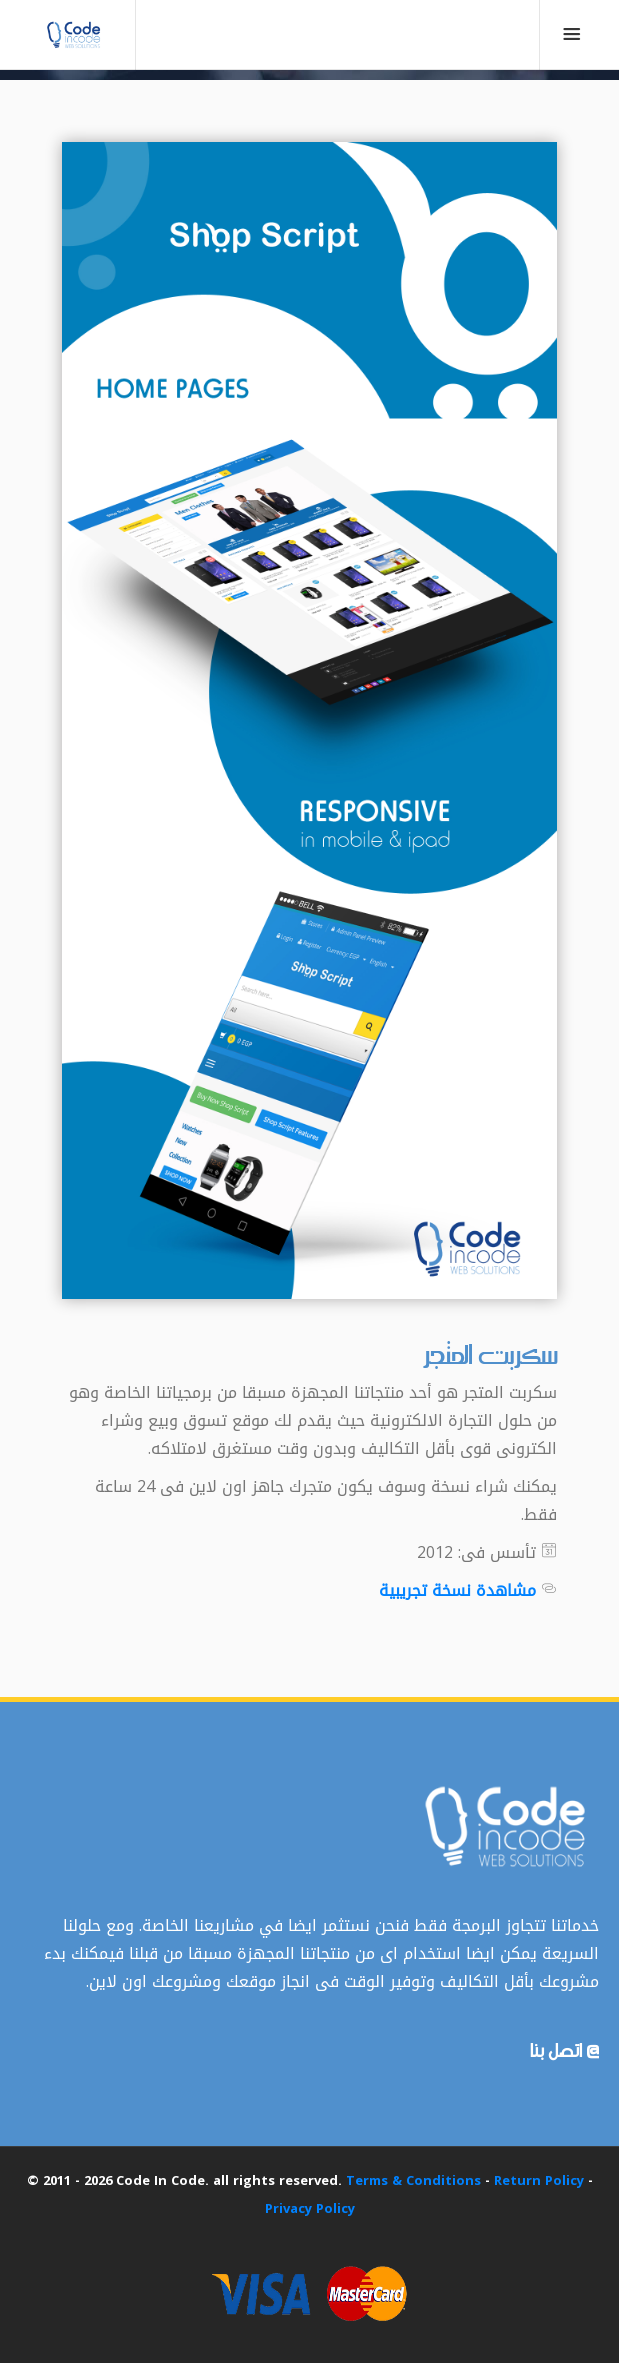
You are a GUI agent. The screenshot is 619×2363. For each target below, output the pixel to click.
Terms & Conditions (413, 2180)
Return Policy (539, 2180)
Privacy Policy (310, 2208)
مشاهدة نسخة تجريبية (457, 1590)
